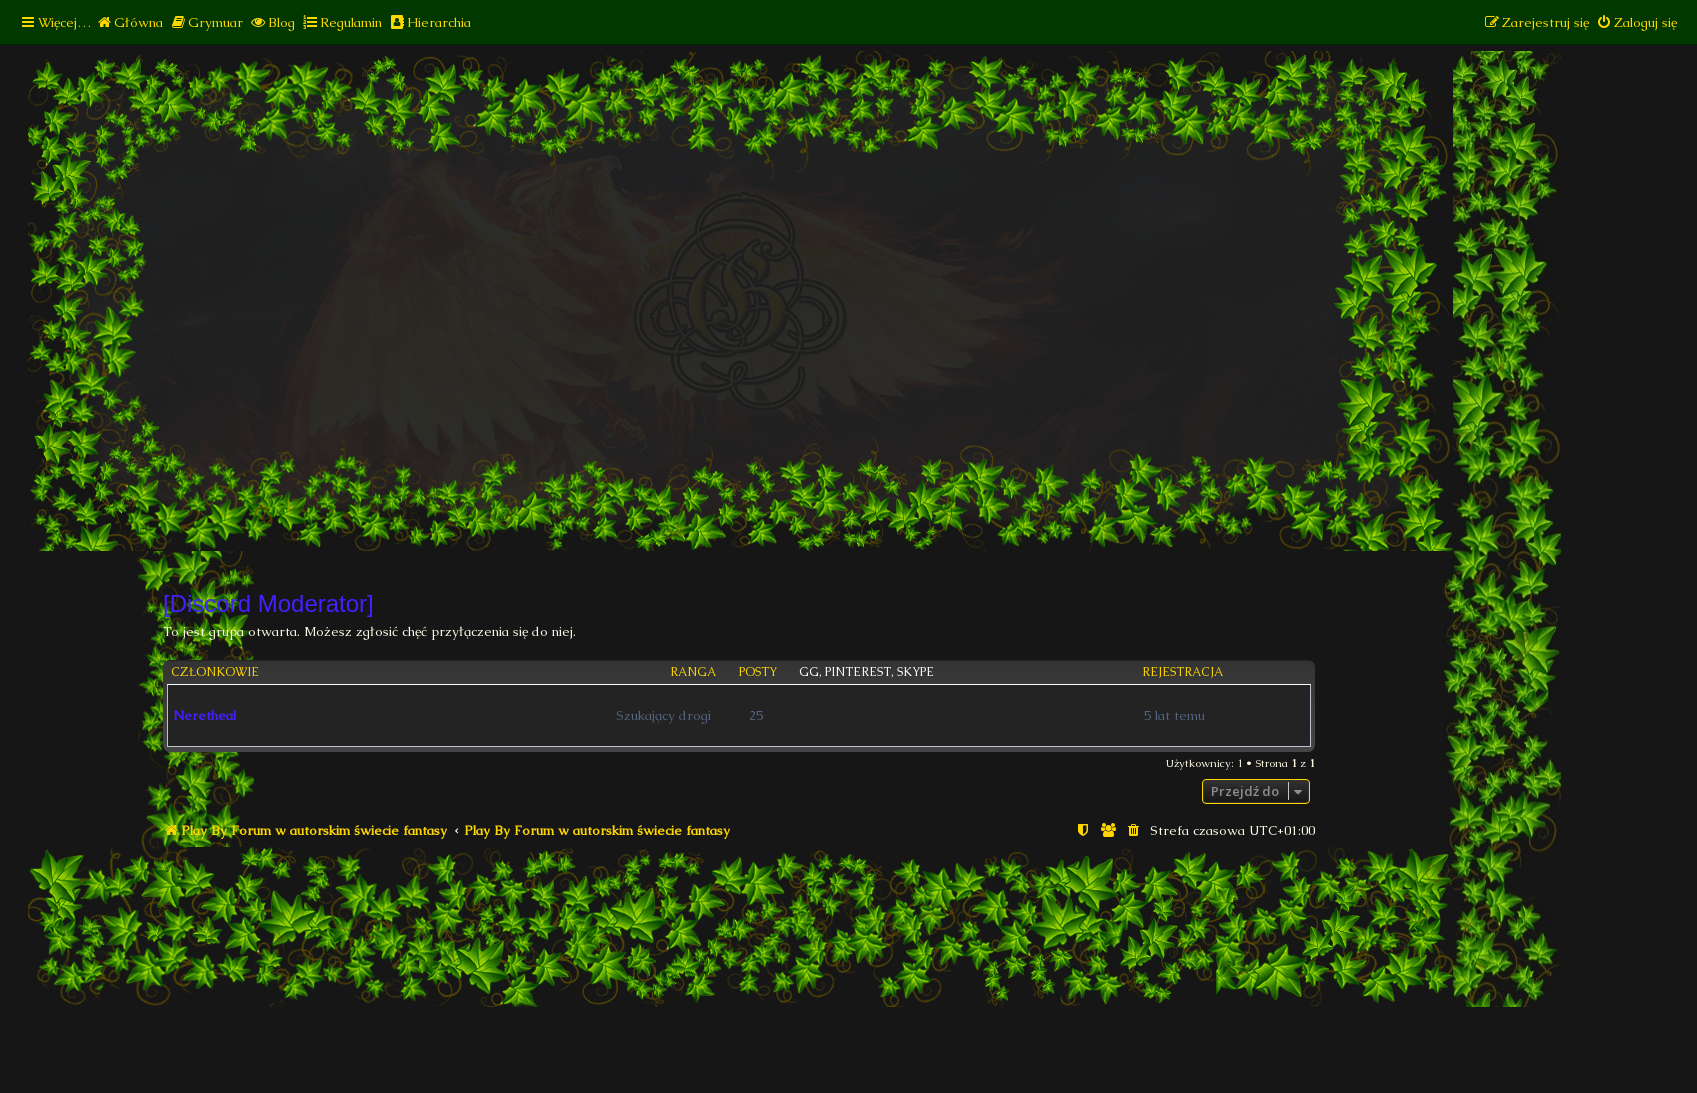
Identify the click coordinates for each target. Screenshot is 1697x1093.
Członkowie (215, 672)
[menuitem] (129, 22)
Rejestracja (1182, 672)
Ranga (693, 672)
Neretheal (204, 715)
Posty (758, 672)
